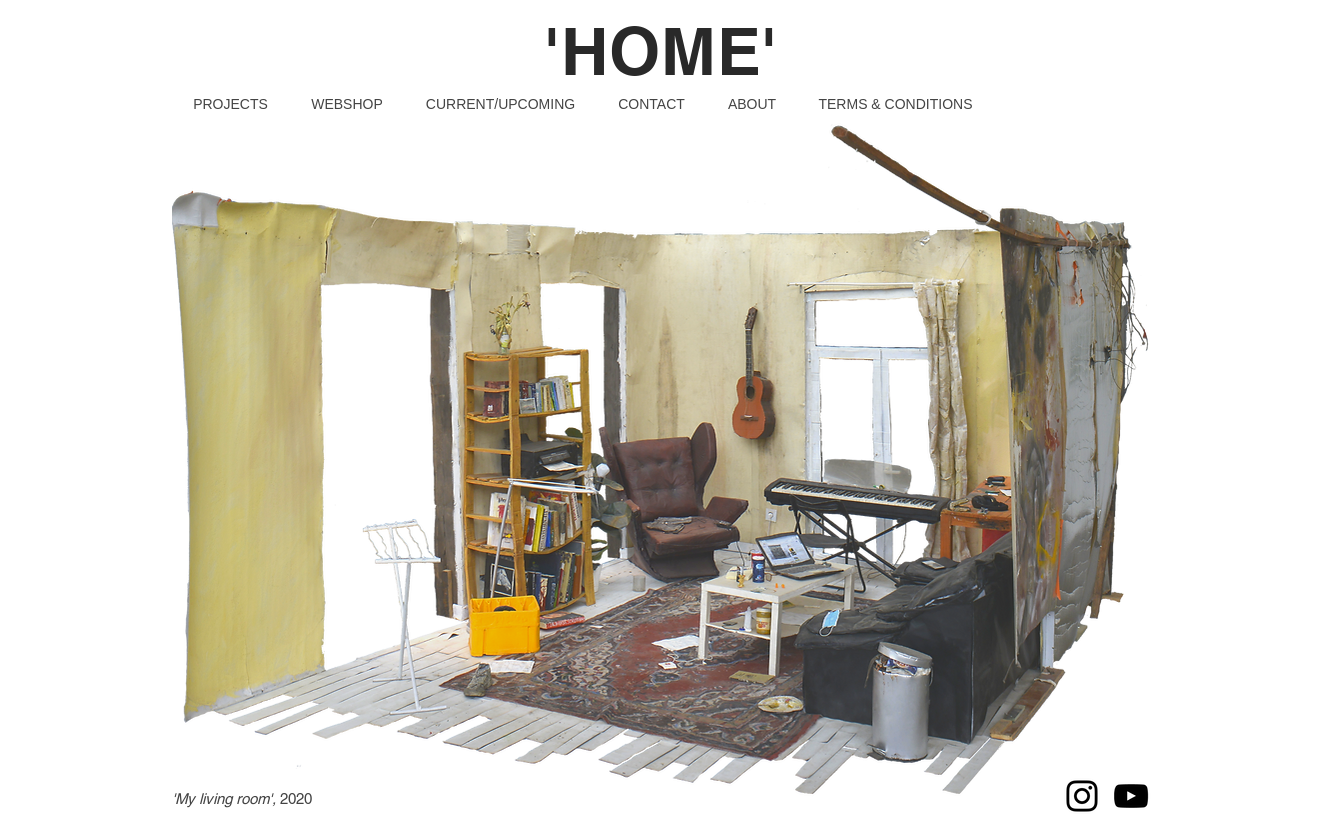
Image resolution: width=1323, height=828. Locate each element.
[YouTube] (1131, 796)
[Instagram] (1082, 796)
